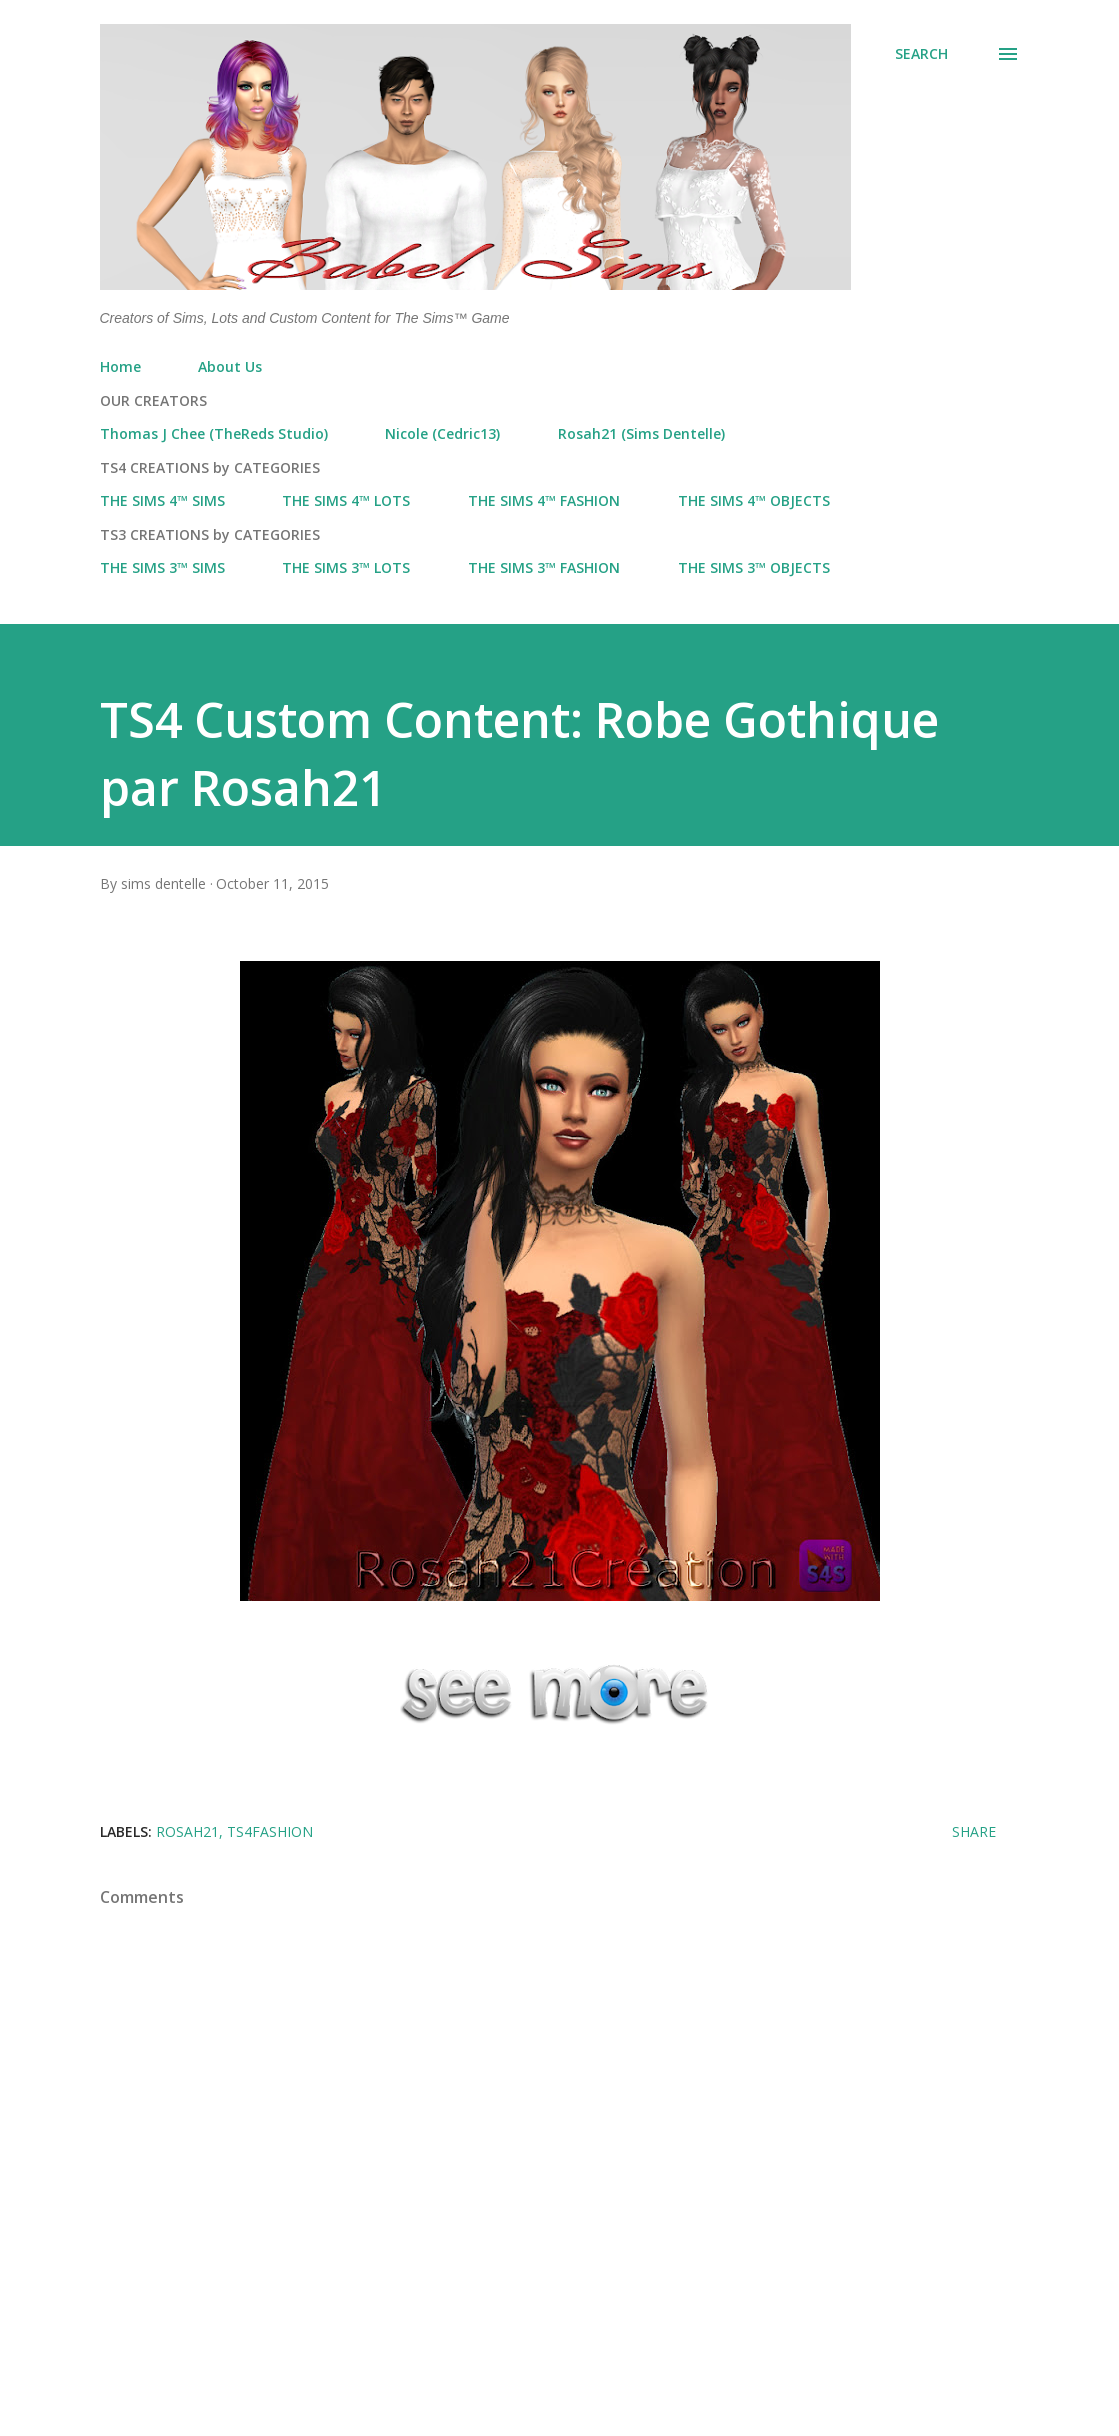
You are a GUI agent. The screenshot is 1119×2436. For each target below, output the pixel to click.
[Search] (921, 54)
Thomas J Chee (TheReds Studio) (214, 433)
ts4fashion (270, 1831)
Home (120, 366)
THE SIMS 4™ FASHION (544, 500)
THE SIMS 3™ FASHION (544, 567)
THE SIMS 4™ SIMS (162, 500)
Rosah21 (187, 1831)
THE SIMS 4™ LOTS (346, 500)
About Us (230, 366)
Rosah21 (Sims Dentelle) (641, 433)
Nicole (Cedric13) (442, 433)
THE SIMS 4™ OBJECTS (754, 500)
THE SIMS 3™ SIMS (162, 567)
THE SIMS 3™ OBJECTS (754, 567)
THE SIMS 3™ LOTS (346, 567)
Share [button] (974, 1831)
